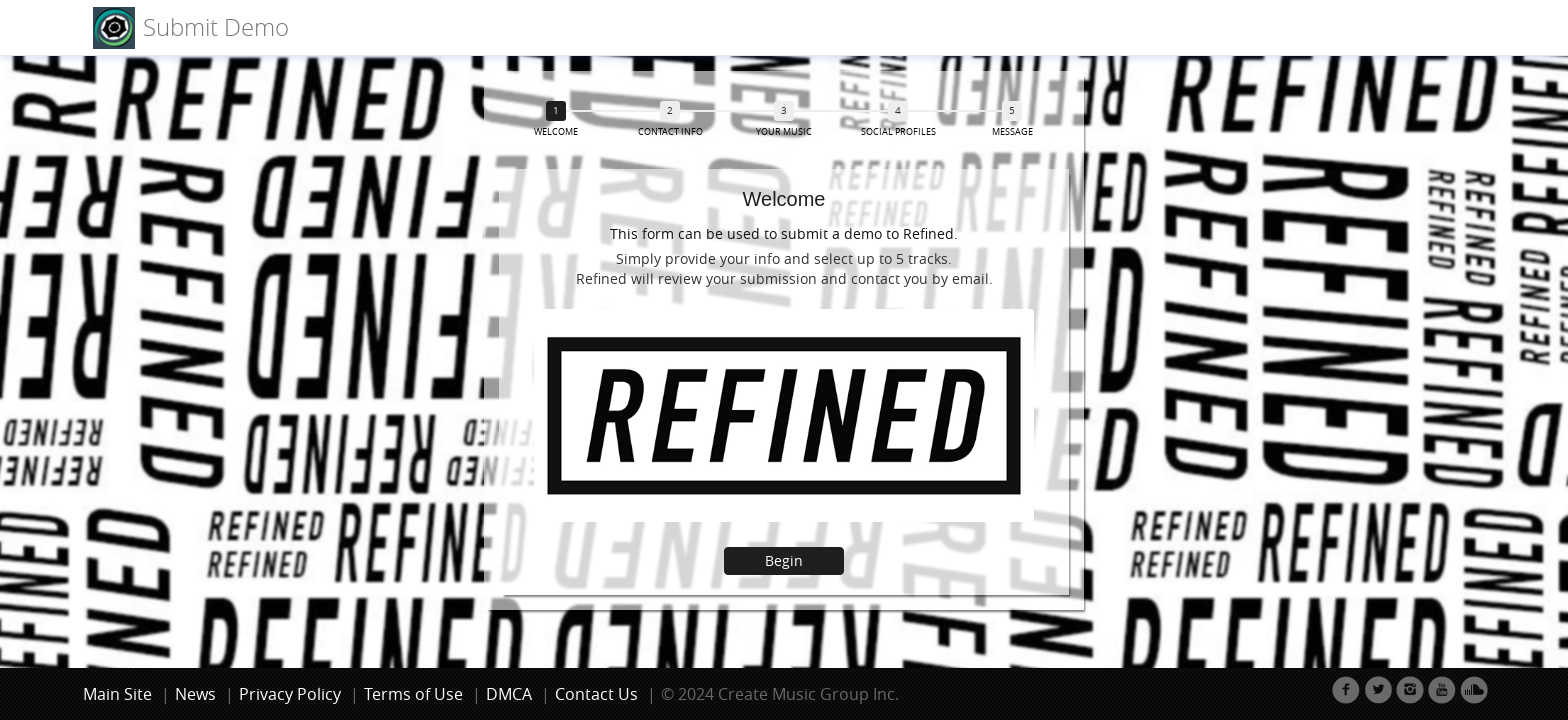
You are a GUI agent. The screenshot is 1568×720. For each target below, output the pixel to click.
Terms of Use (413, 694)
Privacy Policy (290, 694)
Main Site (117, 694)
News (195, 694)
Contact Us (596, 694)
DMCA (509, 694)
